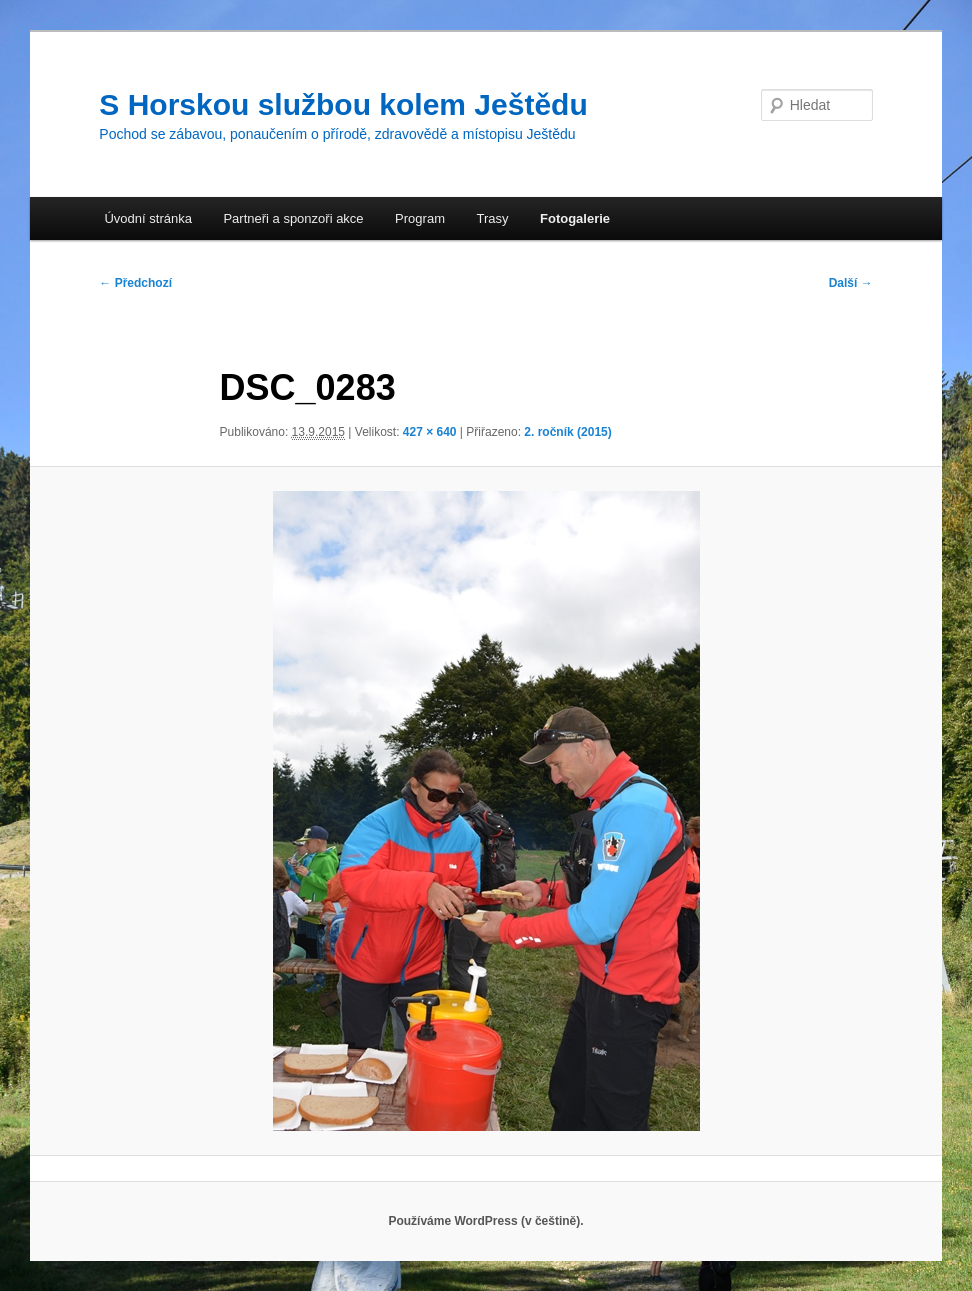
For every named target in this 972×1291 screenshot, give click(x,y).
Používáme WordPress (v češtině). (485, 1221)
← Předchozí (135, 283)
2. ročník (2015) (567, 432)
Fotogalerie (575, 218)
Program (420, 218)
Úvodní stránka (147, 218)
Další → (851, 283)
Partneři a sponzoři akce (293, 218)
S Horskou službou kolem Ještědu (343, 104)
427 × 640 (430, 432)
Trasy (492, 218)
